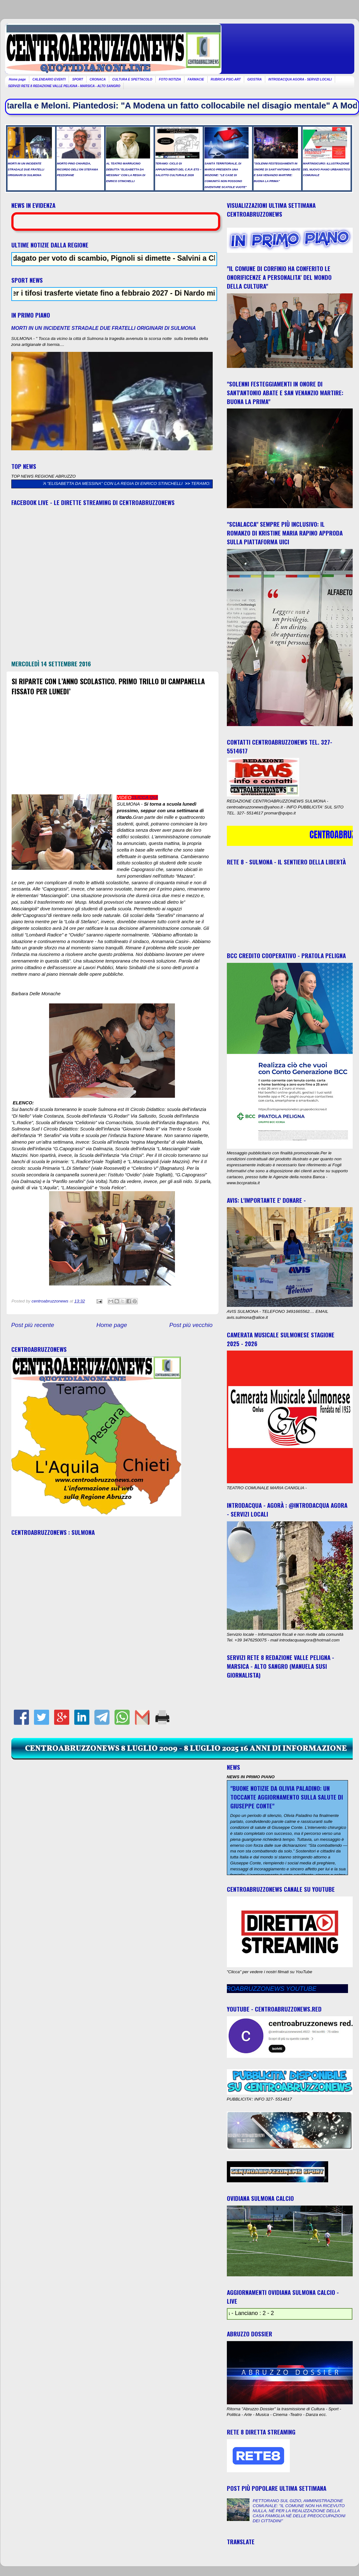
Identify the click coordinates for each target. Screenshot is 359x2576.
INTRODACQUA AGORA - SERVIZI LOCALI (300, 79)
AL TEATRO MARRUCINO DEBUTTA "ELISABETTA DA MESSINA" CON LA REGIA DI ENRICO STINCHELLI (112, 483)
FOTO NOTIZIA (170, 79)
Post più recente (32, 1325)
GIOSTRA (254, 79)
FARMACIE (196, 79)
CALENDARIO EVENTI (49, 79)
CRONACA (98, 79)
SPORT (77, 79)
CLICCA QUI (145, 797)
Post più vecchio (191, 1325)
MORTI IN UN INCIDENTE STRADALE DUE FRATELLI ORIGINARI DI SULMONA (103, 328)
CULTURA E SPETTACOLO (132, 79)
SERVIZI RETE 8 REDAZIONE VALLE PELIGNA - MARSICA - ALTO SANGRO (64, 86)
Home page (17, 79)
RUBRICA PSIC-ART (226, 79)
